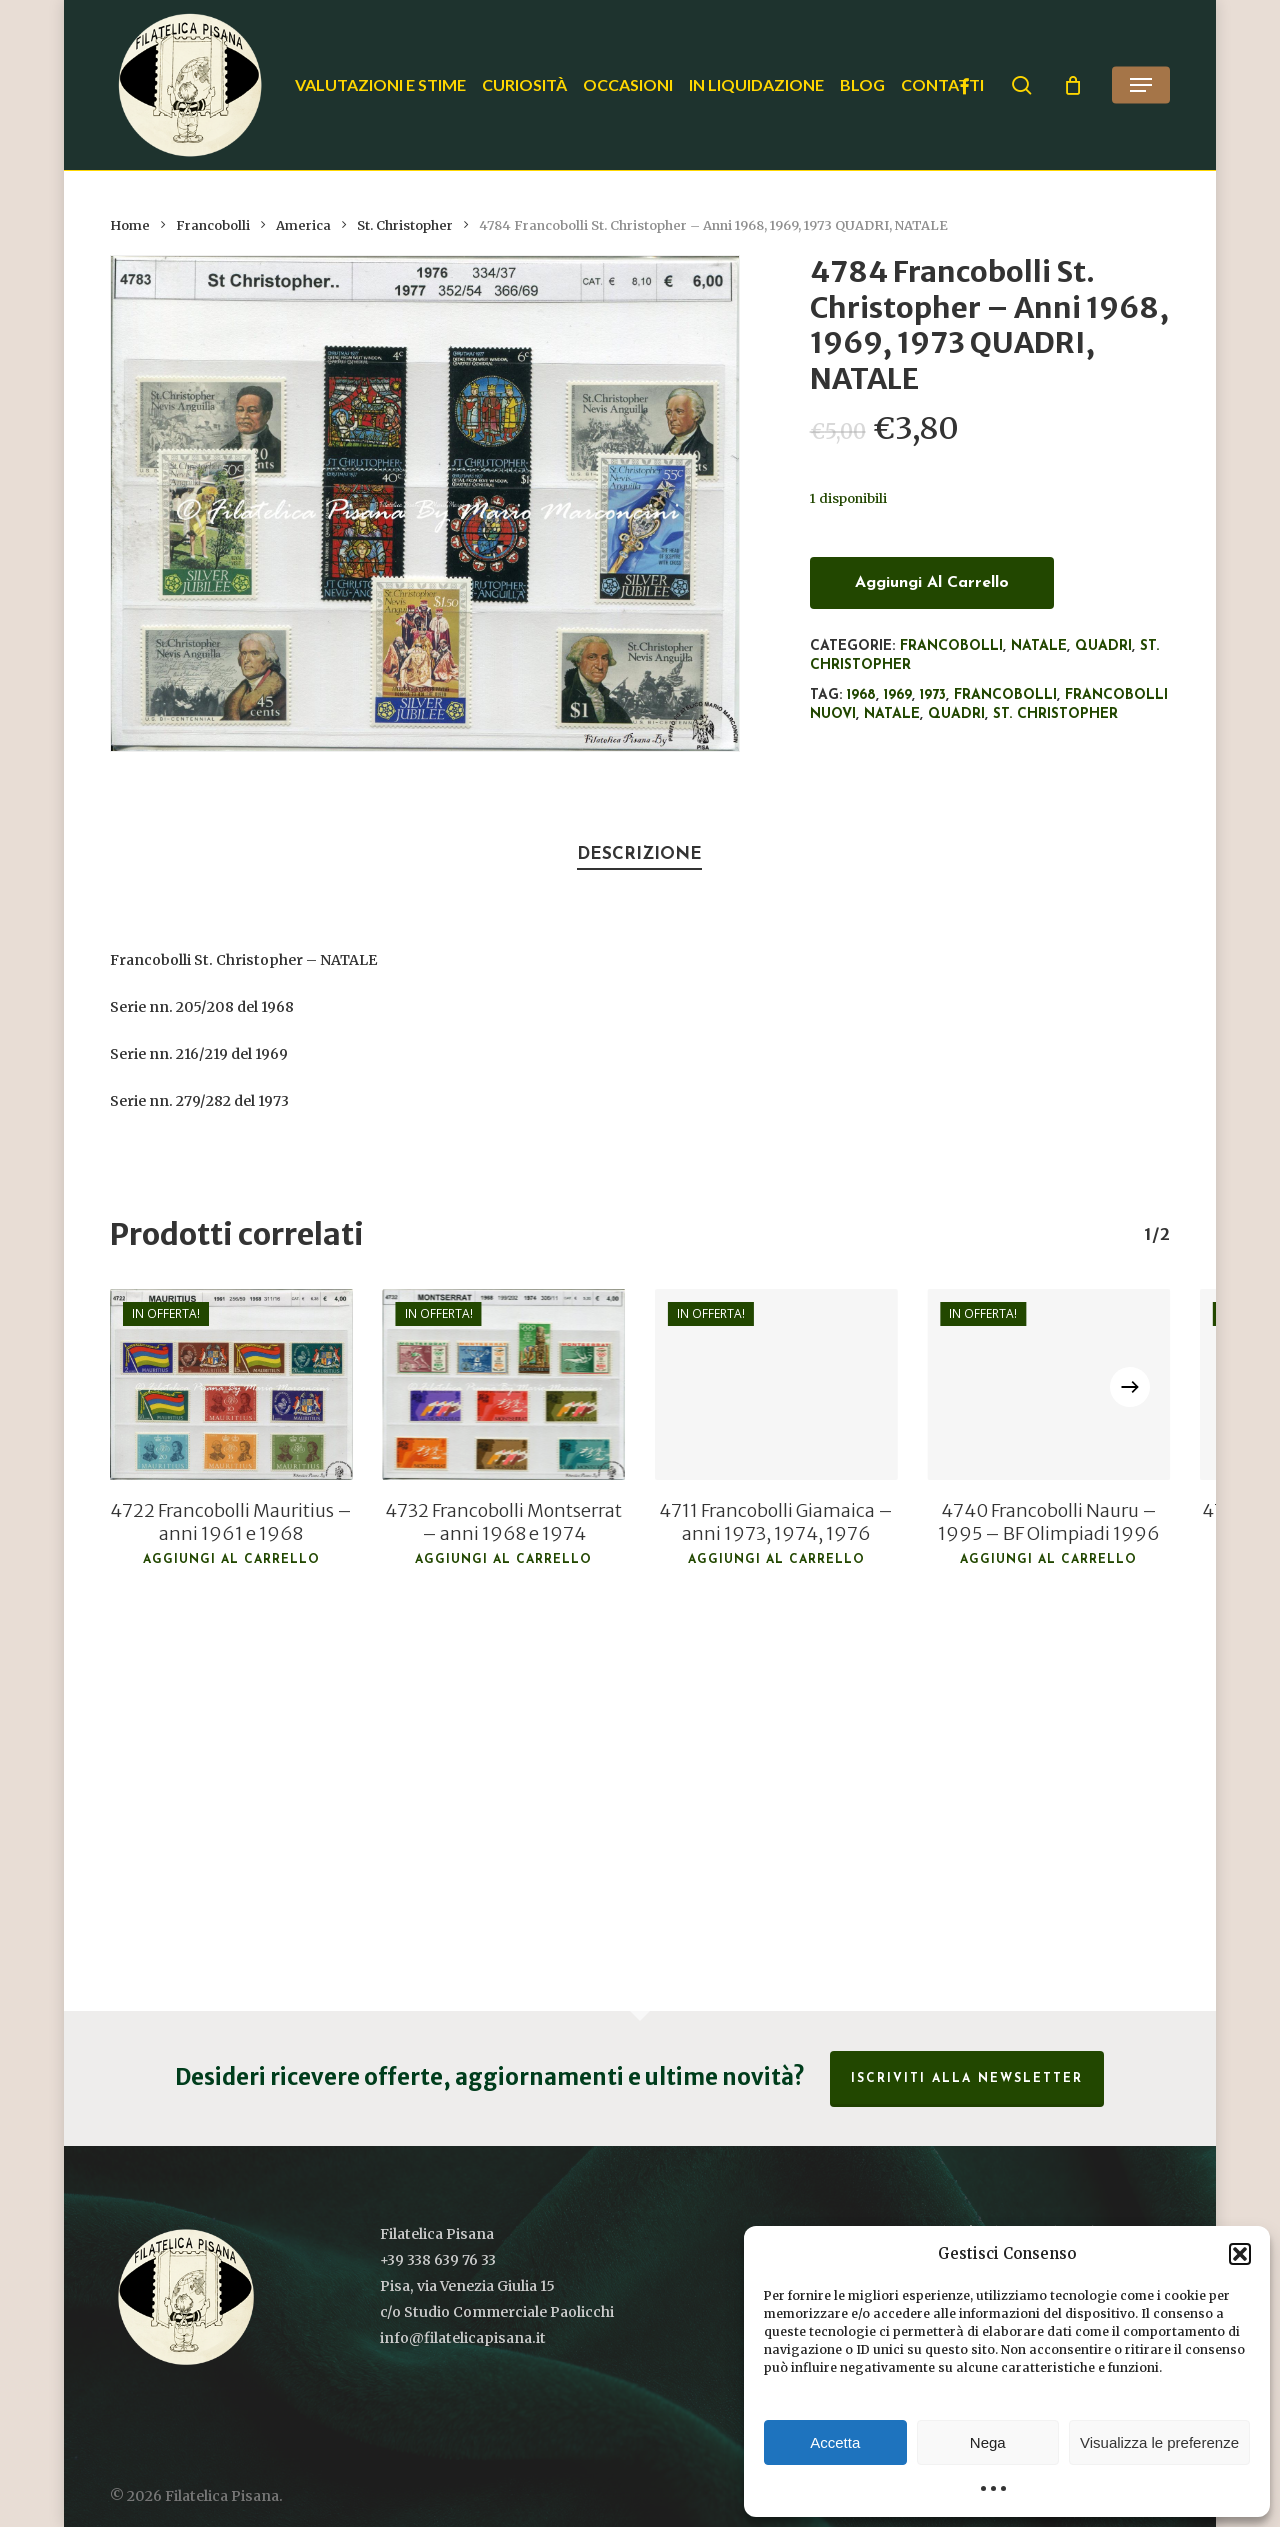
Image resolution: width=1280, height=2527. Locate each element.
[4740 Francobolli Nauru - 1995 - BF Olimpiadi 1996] (1048, 1384)
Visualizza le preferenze (1159, 2442)
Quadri (1103, 646)
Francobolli (213, 225)
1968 (861, 695)
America (303, 225)
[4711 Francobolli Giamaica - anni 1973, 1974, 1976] (776, 1384)
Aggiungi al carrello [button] (231, 1560)
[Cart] (1073, 85)
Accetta (835, 2442)
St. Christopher (405, 225)
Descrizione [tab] (639, 854)
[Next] (1130, 1387)
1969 (898, 695)
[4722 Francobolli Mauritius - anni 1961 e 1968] (231, 1384)
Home (130, 225)
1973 (933, 695)
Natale (1039, 646)
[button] (1240, 2254)
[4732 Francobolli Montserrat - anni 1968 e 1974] (504, 1384)
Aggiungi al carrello (932, 583)
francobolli (1005, 695)
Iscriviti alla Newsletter (967, 2079)
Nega (988, 2442)
